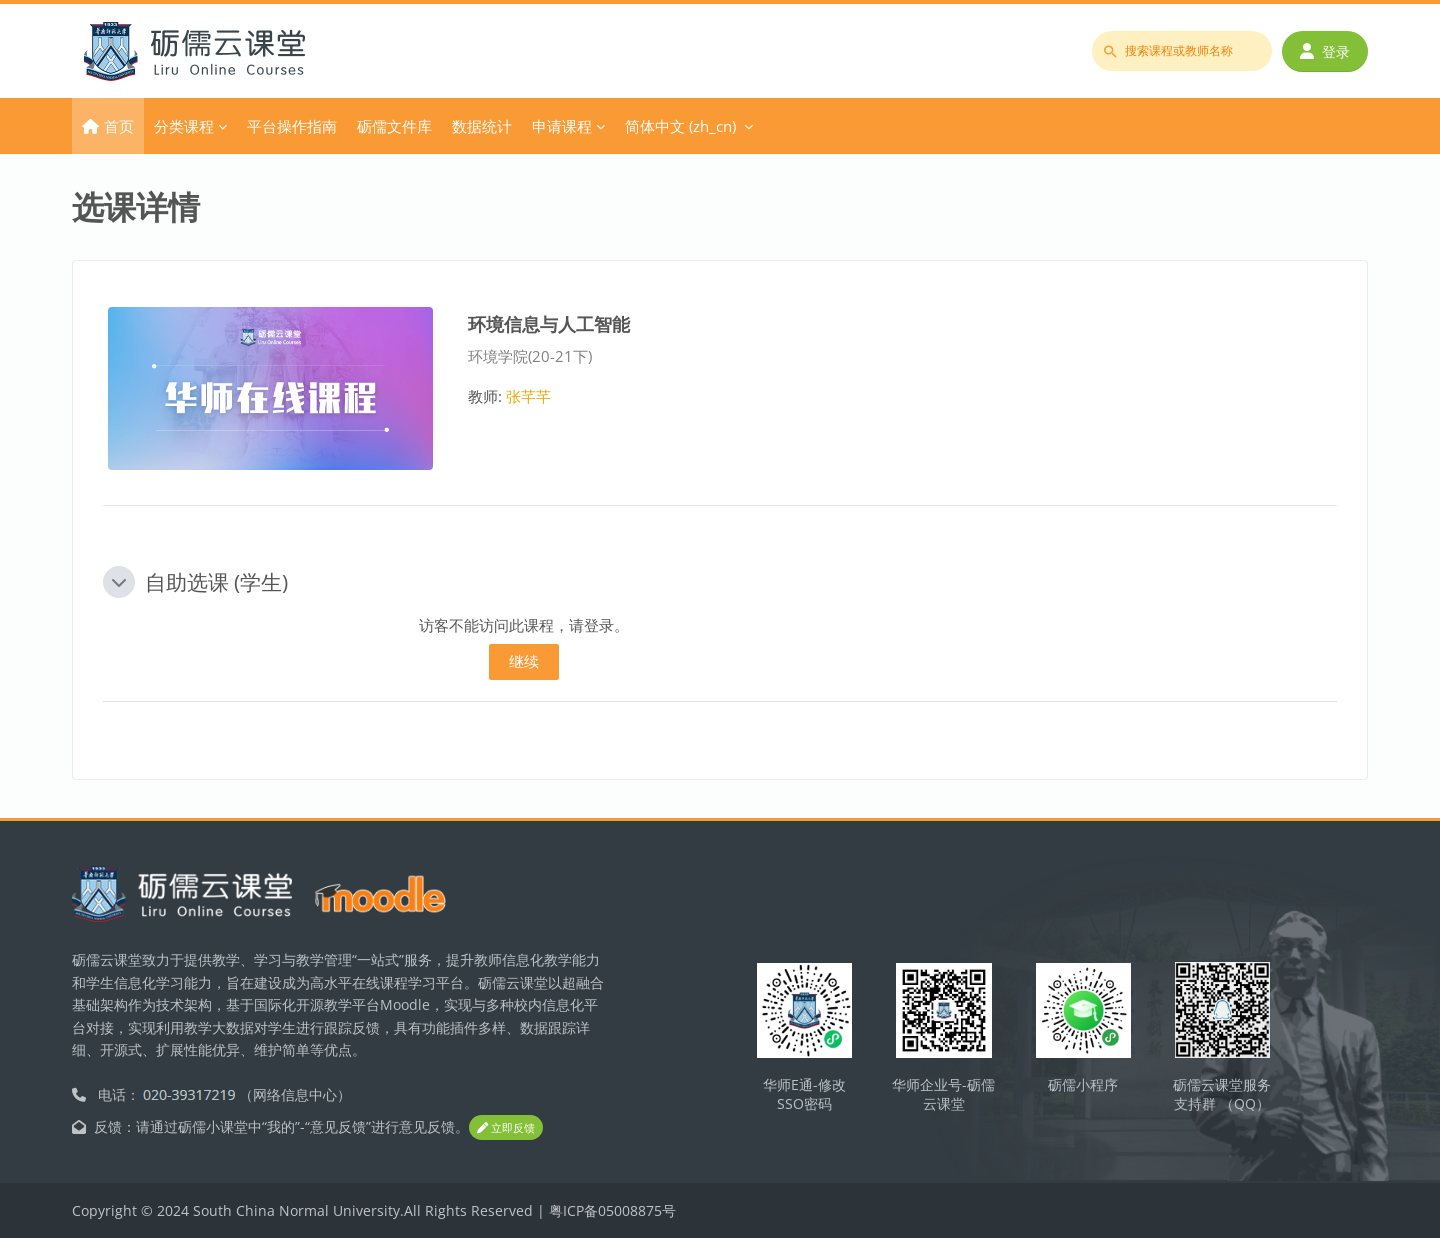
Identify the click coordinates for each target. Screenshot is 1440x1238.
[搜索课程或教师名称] (1182, 51)
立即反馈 (506, 1128)
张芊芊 (528, 396)
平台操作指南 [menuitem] (292, 126)
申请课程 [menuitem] (562, 126)
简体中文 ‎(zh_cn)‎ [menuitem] (680, 126)
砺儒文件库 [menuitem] (394, 126)
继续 (524, 661)
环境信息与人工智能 (549, 323)
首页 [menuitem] (119, 126)
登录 (1325, 51)
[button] (119, 582)
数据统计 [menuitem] (482, 126)
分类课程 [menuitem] (184, 126)
